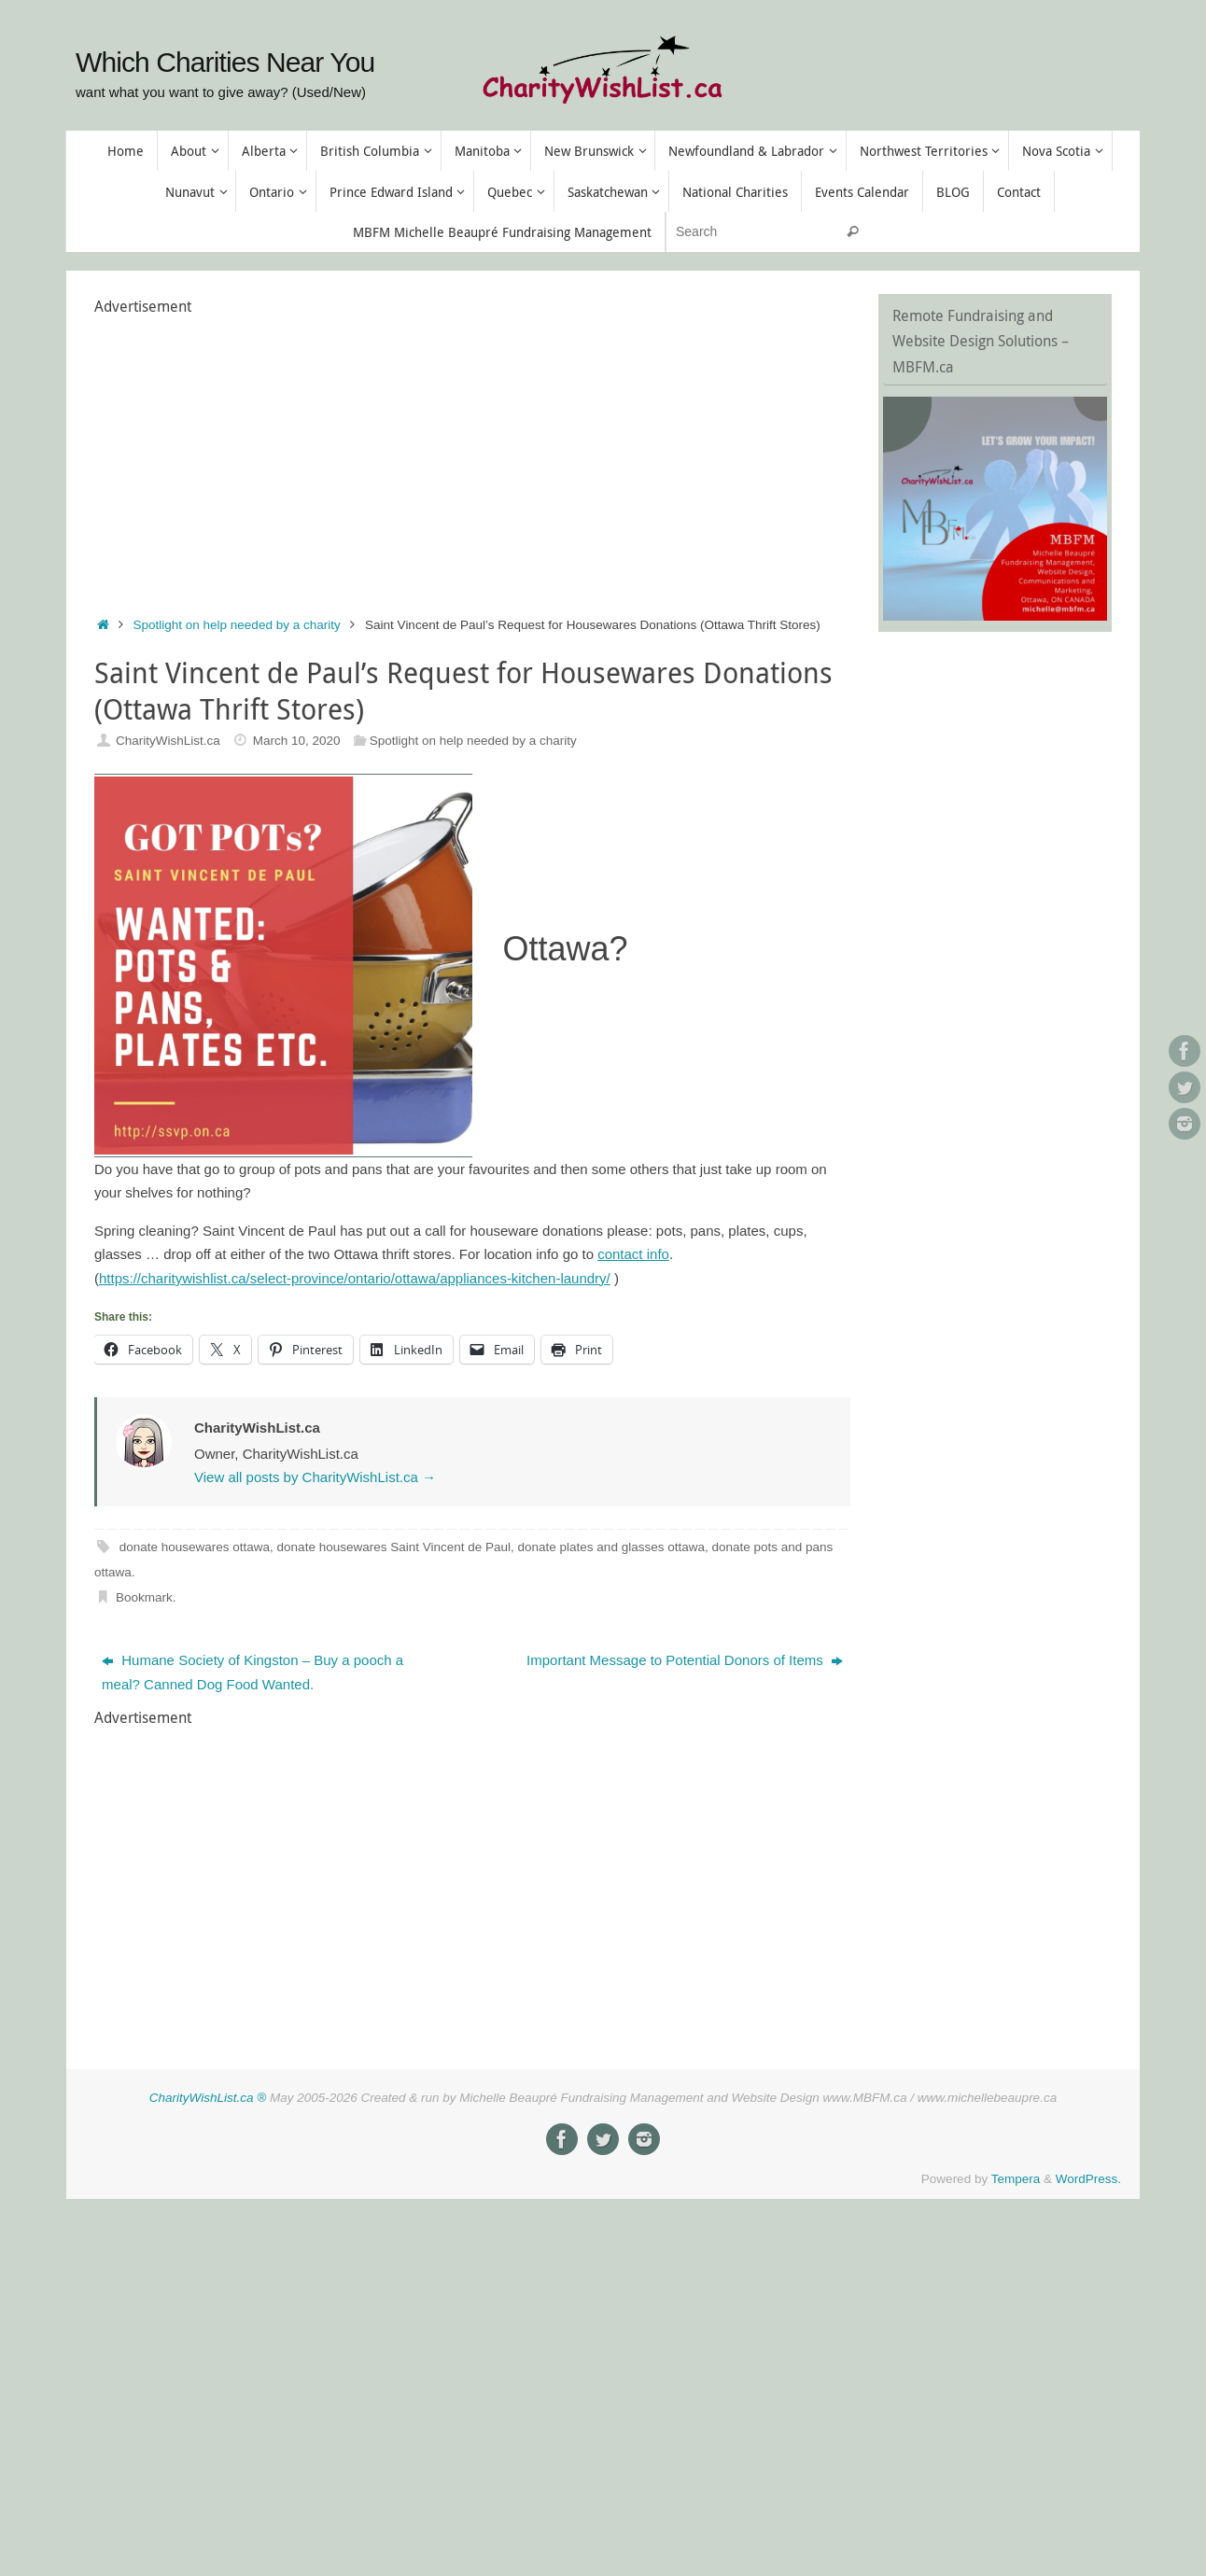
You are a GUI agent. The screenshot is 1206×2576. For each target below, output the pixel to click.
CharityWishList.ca (168, 741)
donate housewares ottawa (194, 1547)
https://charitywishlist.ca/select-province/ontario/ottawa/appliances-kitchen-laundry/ (354, 1278)
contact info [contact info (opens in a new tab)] (633, 1254)
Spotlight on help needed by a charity (237, 625)
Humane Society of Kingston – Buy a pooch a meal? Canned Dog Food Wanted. (252, 1672)
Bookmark (144, 1597)
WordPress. (1088, 2179)
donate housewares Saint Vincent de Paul (394, 1547)
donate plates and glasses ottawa (611, 1547)
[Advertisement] (434, 450)
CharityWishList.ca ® (207, 2098)
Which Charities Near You (225, 62)
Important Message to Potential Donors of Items (684, 1660)
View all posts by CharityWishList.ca (315, 1477)
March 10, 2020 (297, 741)
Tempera (1016, 2179)
